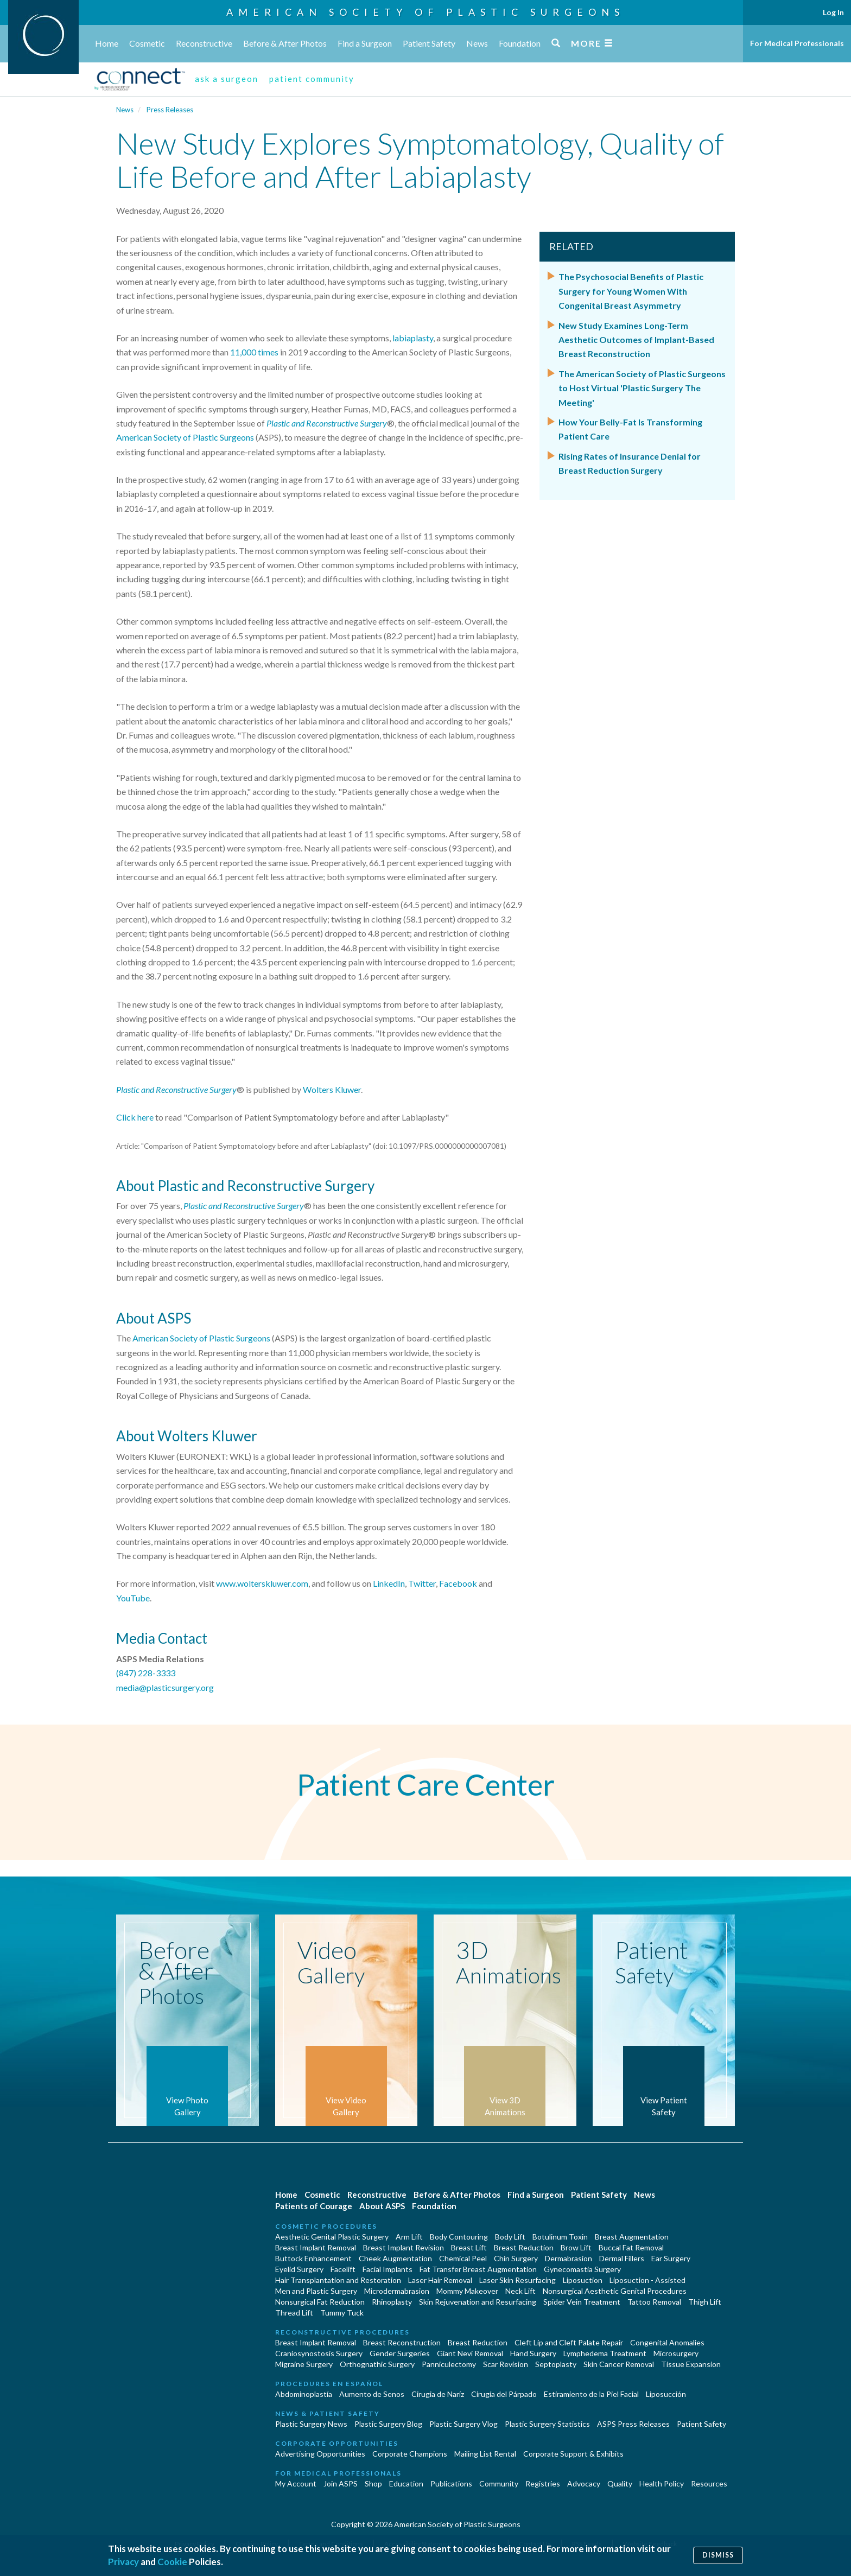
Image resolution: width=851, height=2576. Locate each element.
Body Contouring (459, 2236)
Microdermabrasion (396, 2290)
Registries (542, 2483)
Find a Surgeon (365, 43)
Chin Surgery (516, 2258)
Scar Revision (505, 2364)
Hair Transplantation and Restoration (338, 2280)
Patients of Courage (313, 2206)
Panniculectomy (449, 2364)
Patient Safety (429, 43)
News (477, 43)
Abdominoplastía (303, 2394)
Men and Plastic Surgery (316, 2290)
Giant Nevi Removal (470, 2353)
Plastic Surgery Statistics (547, 2423)
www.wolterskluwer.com (262, 1583)
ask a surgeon (226, 79)
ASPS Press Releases (633, 2423)
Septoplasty (555, 2364)
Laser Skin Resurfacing (517, 2280)
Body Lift (510, 2236)
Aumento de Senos (371, 2394)
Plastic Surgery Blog (388, 2423)
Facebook (458, 1583)
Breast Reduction (524, 2247)
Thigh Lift (704, 2301)
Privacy (123, 2561)
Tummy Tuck (342, 2312)
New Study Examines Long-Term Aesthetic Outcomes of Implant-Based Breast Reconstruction (636, 339)
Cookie (172, 2561)
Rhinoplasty (392, 2301)
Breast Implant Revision (403, 2247)
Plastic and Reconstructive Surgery (176, 1089)
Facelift (343, 2269)
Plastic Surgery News (311, 2423)
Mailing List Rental (485, 2453)
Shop (373, 2483)
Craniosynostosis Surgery (319, 2353)
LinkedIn (389, 1583)
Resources (709, 2483)
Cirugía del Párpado (504, 2394)
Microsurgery (675, 2353)
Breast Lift (469, 2247)
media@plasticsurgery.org (165, 1687)
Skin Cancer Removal (618, 2364)
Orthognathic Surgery (377, 2364)
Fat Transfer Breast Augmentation (478, 2269)
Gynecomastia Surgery (582, 2269)
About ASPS (382, 2206)
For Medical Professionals (797, 43)
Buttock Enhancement (313, 2258)
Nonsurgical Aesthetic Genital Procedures (615, 2290)
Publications (451, 2483)
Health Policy (661, 2483)
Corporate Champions (409, 2453)
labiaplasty (412, 338)
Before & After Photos (285, 43)
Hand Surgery (533, 2353)
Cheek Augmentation (395, 2258)
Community (498, 2483)
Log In (833, 12)
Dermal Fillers (621, 2258)
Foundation (520, 43)
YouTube (133, 1598)
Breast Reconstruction (402, 2342)
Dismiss (718, 2555)
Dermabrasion (568, 2258)
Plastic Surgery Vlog (463, 2423)
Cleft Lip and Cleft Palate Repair (569, 2342)
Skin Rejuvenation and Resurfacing (477, 2301)
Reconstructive (204, 43)
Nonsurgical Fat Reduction (320, 2301)
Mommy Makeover (467, 2290)
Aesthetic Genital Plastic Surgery (332, 2236)
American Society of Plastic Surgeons (425, 12)
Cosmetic (147, 43)
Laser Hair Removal (440, 2280)
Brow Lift (576, 2247)
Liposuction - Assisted (647, 2280)
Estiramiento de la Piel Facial (591, 2394)
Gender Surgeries (400, 2353)
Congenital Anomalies (667, 2342)
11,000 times (254, 352)
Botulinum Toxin (560, 2236)
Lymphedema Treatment (604, 2353)
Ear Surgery (670, 2258)
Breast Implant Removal (315, 2247)
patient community (311, 79)
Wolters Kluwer (332, 1089)
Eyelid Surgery (299, 2269)
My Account (295, 2483)
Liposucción (666, 2394)
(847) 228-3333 (145, 1673)
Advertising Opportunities (320, 2453)
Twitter (422, 1583)
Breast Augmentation (632, 2236)
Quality (619, 2483)
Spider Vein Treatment (581, 2301)
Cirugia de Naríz (437, 2394)
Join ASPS (340, 2483)
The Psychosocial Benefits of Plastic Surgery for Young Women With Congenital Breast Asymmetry (630, 290)
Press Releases (170, 109)
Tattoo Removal (654, 2301)
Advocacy (583, 2483)
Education (406, 2483)
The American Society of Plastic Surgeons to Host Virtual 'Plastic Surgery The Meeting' (642, 388)
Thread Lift (294, 2312)
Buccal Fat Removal (631, 2247)
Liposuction (582, 2280)
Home (106, 43)
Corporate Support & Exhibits (573, 2453)
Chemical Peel (463, 2258)
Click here (135, 1117)
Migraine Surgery (304, 2364)
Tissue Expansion (691, 2364)
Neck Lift (520, 2290)
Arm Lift (409, 2236)
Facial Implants (387, 2269)
